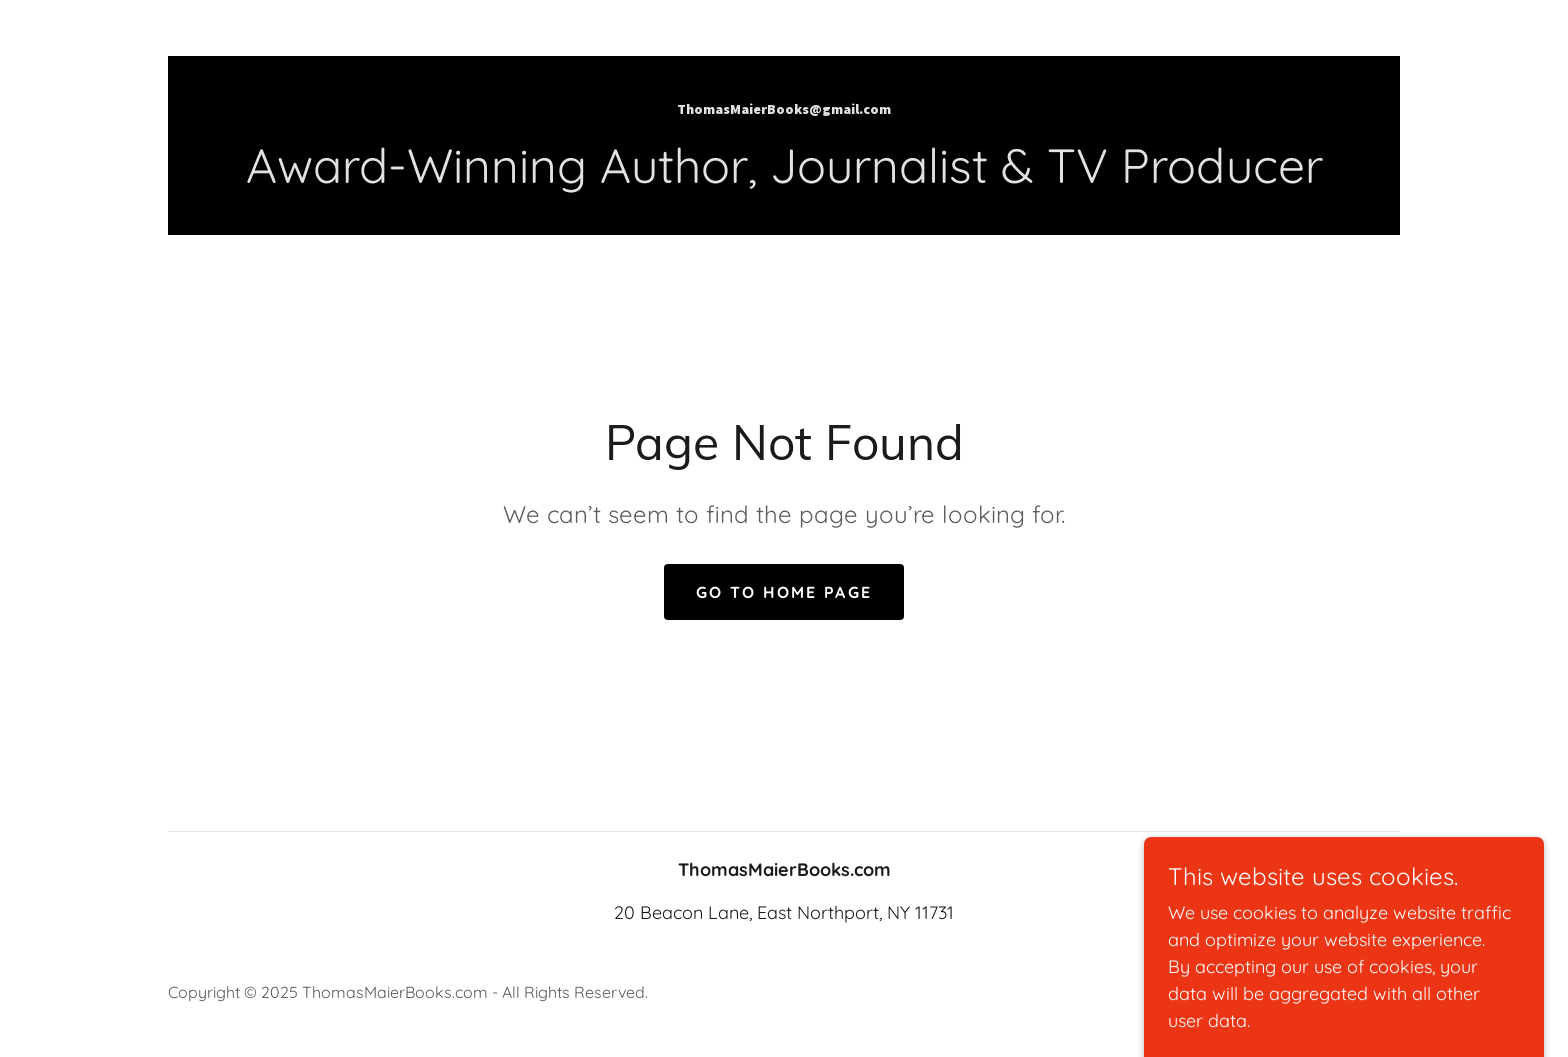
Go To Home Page (784, 592)
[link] (784, 107)
